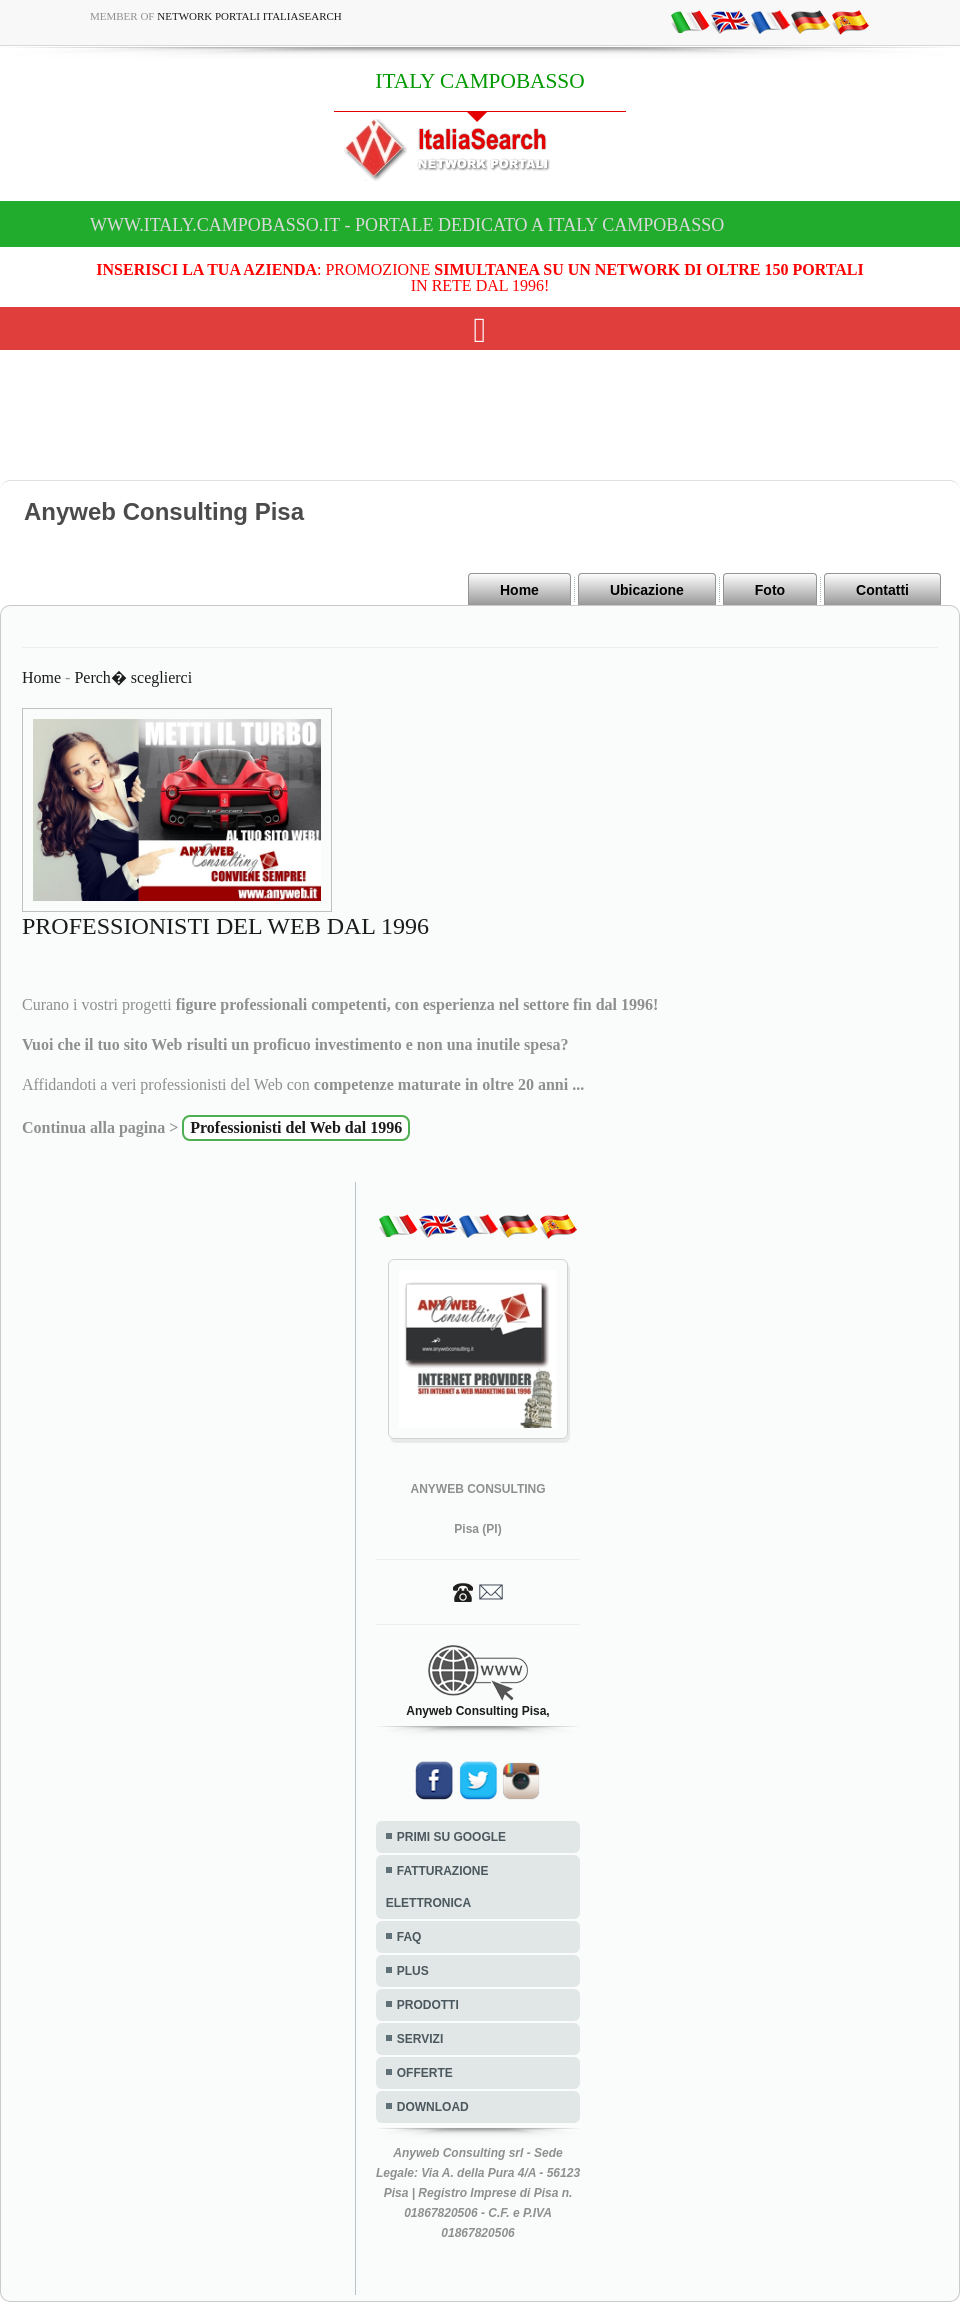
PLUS (413, 1971)
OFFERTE (425, 2073)
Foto (770, 590)
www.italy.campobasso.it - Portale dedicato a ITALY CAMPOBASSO (407, 225)
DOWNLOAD (433, 2107)
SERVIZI (420, 2039)
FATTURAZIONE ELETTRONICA (437, 1887)
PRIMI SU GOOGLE (451, 1837)
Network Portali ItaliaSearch (249, 16)
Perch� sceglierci (133, 677)
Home (519, 590)
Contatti (882, 590)
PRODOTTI (428, 2005)
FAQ (409, 1937)
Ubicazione (647, 590)
